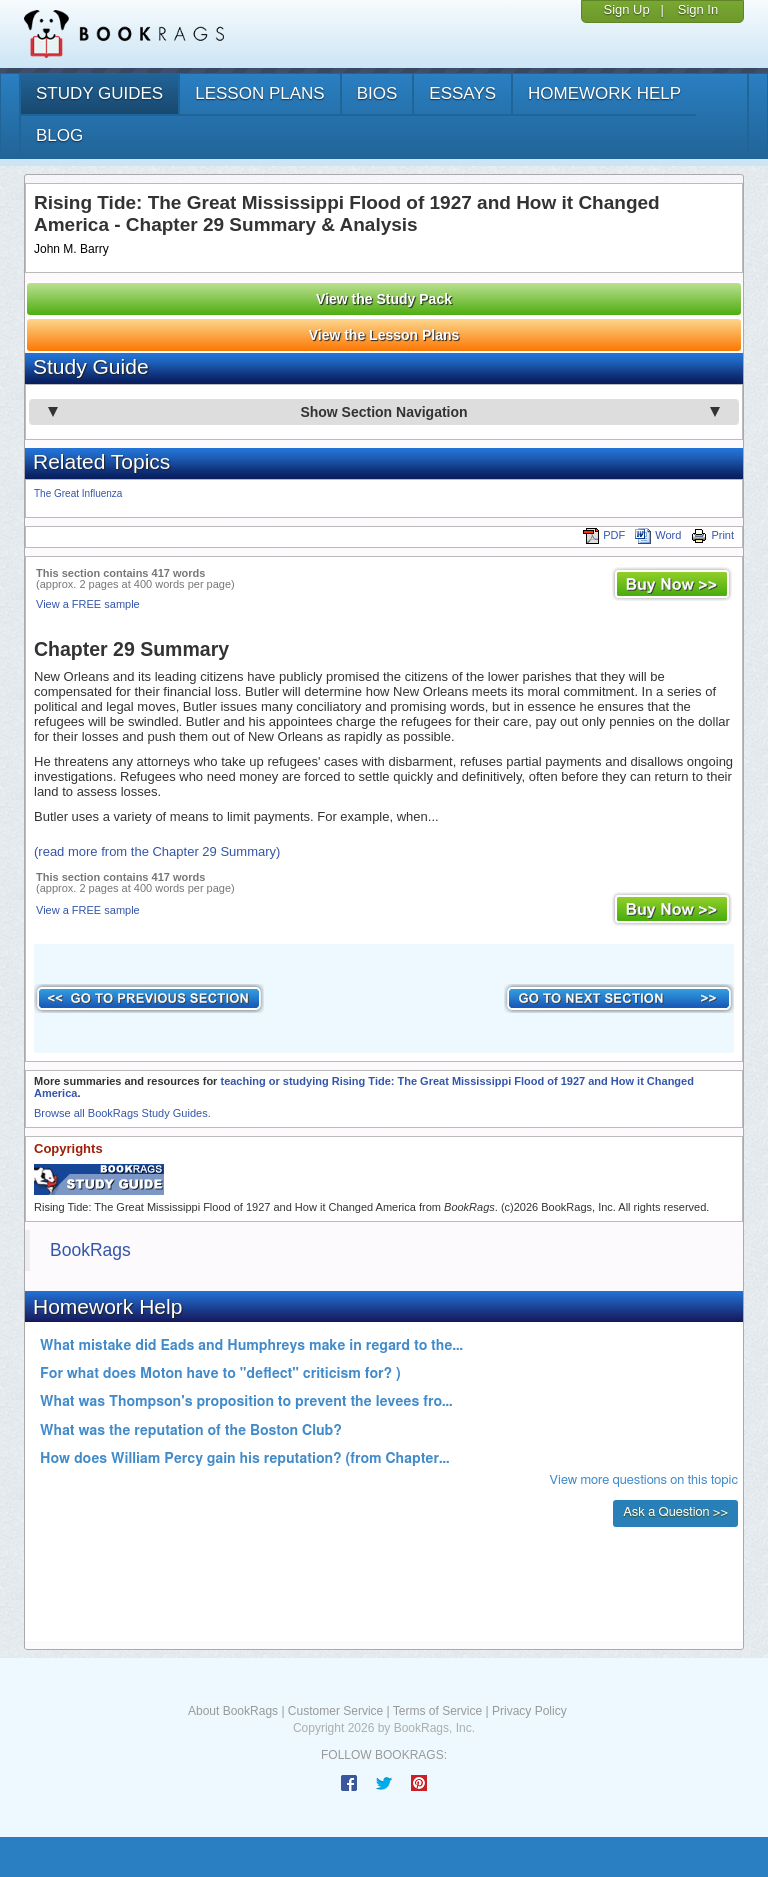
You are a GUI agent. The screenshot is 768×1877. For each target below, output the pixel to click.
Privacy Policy (529, 1711)
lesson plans (259, 93)
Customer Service (335, 1711)
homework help (604, 93)
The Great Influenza (78, 493)
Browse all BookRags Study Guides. (122, 1113)
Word (658, 535)
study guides (99, 93)
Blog (59, 135)
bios (377, 93)
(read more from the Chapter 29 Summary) (157, 851)
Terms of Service (437, 1711)
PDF (604, 535)
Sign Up (626, 9)
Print (712, 535)
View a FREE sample (88, 604)
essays (462, 93)
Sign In (698, 9)
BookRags (90, 1250)
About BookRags (233, 1711)
